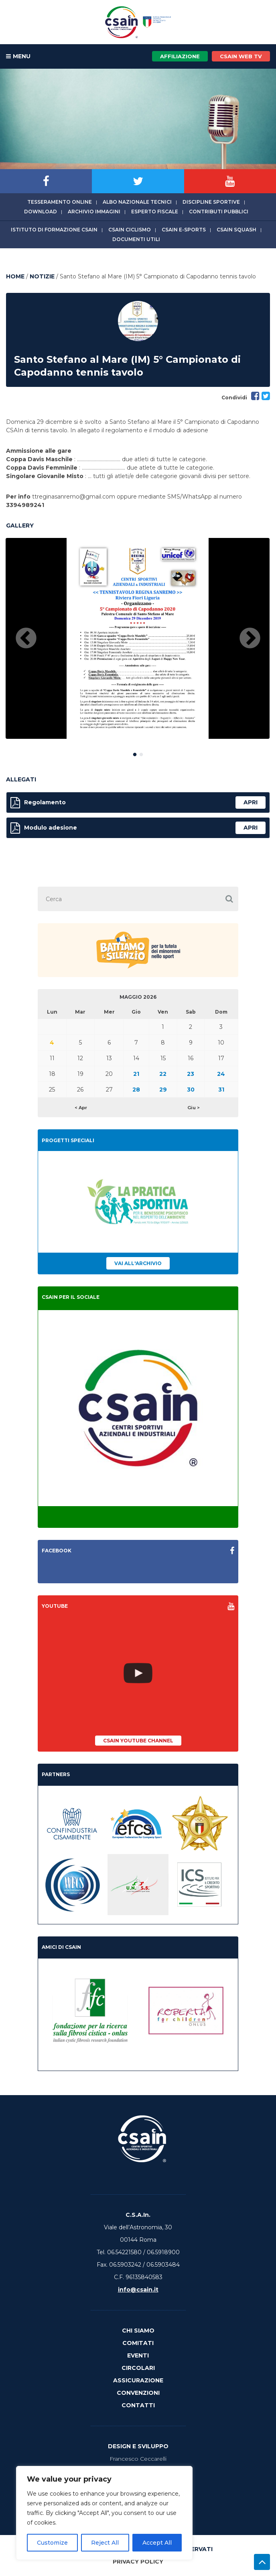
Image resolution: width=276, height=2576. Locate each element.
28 (136, 1089)
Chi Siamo (138, 2330)
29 (163, 1089)
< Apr (81, 1107)
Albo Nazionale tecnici (137, 202)
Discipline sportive (211, 202)
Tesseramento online (59, 202)
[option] (138, 638)
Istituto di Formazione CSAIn (54, 230)
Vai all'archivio (138, 1263)
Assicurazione (138, 2380)
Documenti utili (136, 239)
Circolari (138, 2368)
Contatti (138, 2405)
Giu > (193, 1107)
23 (190, 1073)
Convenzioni (138, 2392)
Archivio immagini (94, 212)
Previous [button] (26, 639)
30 (191, 1089)
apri (251, 802)
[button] (229, 899)
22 (162, 1073)
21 (136, 1073)
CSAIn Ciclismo (129, 230)
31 (221, 1089)
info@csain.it (138, 2289)
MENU (18, 57)
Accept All (157, 2542)
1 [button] (135, 753)
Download (40, 212)
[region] (104, 2513)
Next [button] (250, 639)
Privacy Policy (138, 2561)
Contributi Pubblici (218, 212)
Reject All (105, 2542)
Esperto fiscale (154, 212)
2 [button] (141, 753)
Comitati (138, 2343)
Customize (52, 2542)
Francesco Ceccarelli (138, 2458)
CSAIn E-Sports (184, 230)
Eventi (138, 2355)
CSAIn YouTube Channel (138, 1741)
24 (221, 1073)
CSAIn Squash (236, 230)
